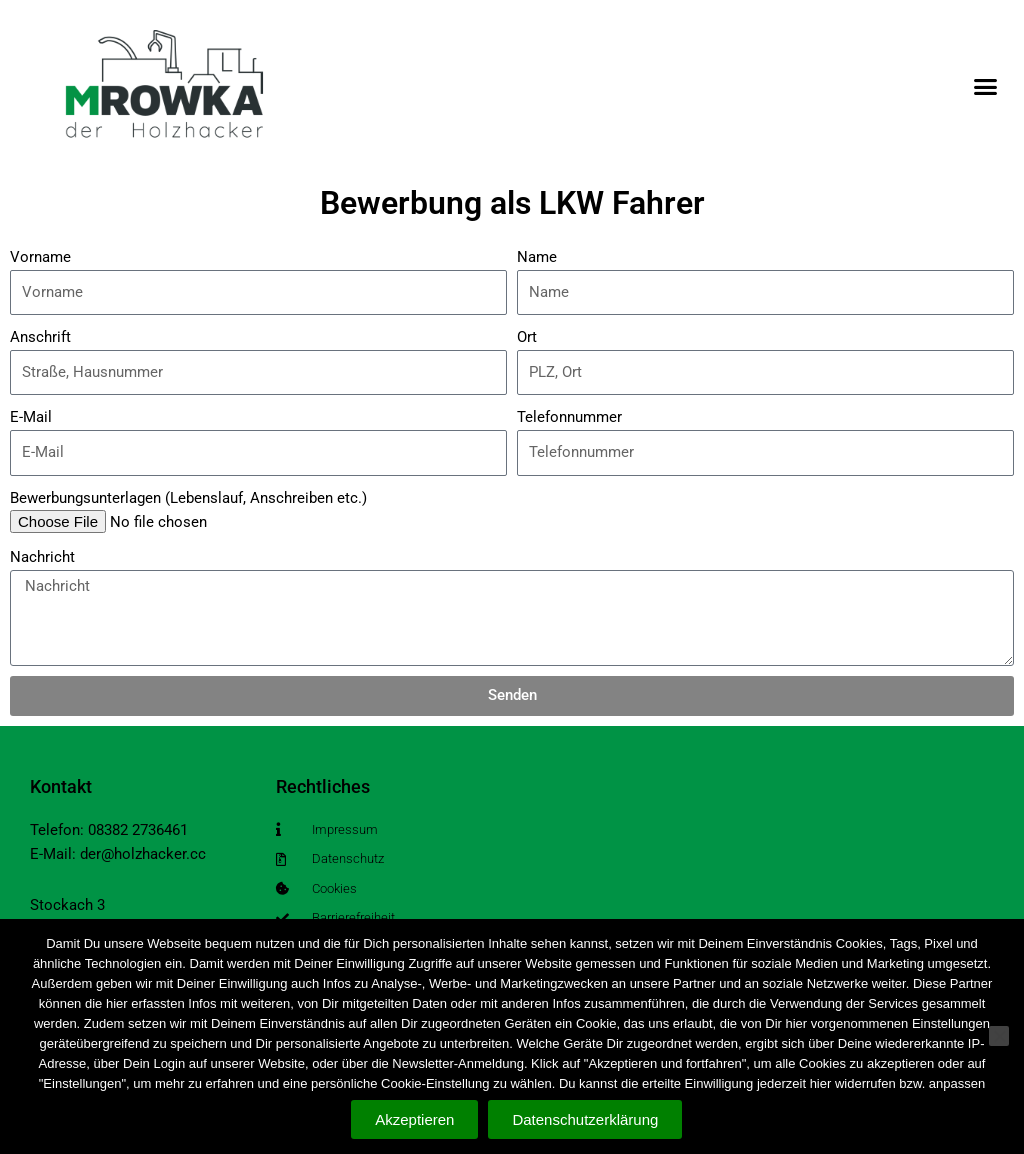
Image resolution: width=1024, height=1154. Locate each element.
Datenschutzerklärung (586, 1119)
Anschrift (40, 337)
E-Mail (31, 417)
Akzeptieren (414, 1119)
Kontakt (61, 786)
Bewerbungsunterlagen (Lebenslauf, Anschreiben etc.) (188, 498)
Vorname (40, 257)
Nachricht (42, 557)
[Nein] (999, 1037)
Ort (527, 337)
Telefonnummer (569, 417)
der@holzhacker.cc (143, 854)
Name (537, 257)
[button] (985, 87)
